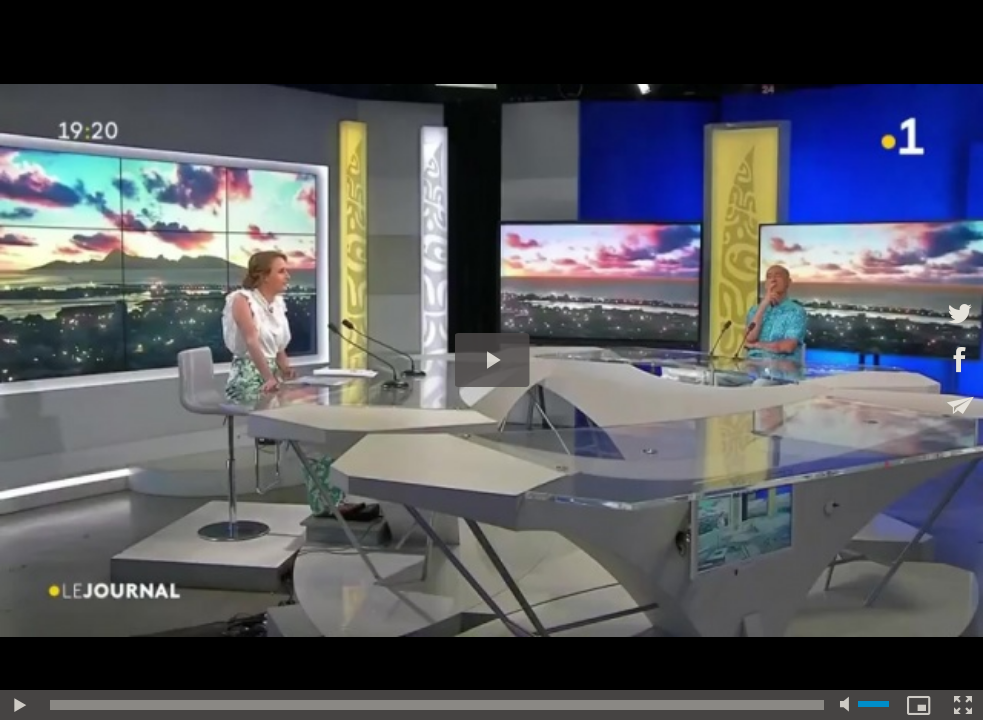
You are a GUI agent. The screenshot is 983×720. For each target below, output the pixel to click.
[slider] (437, 705)
